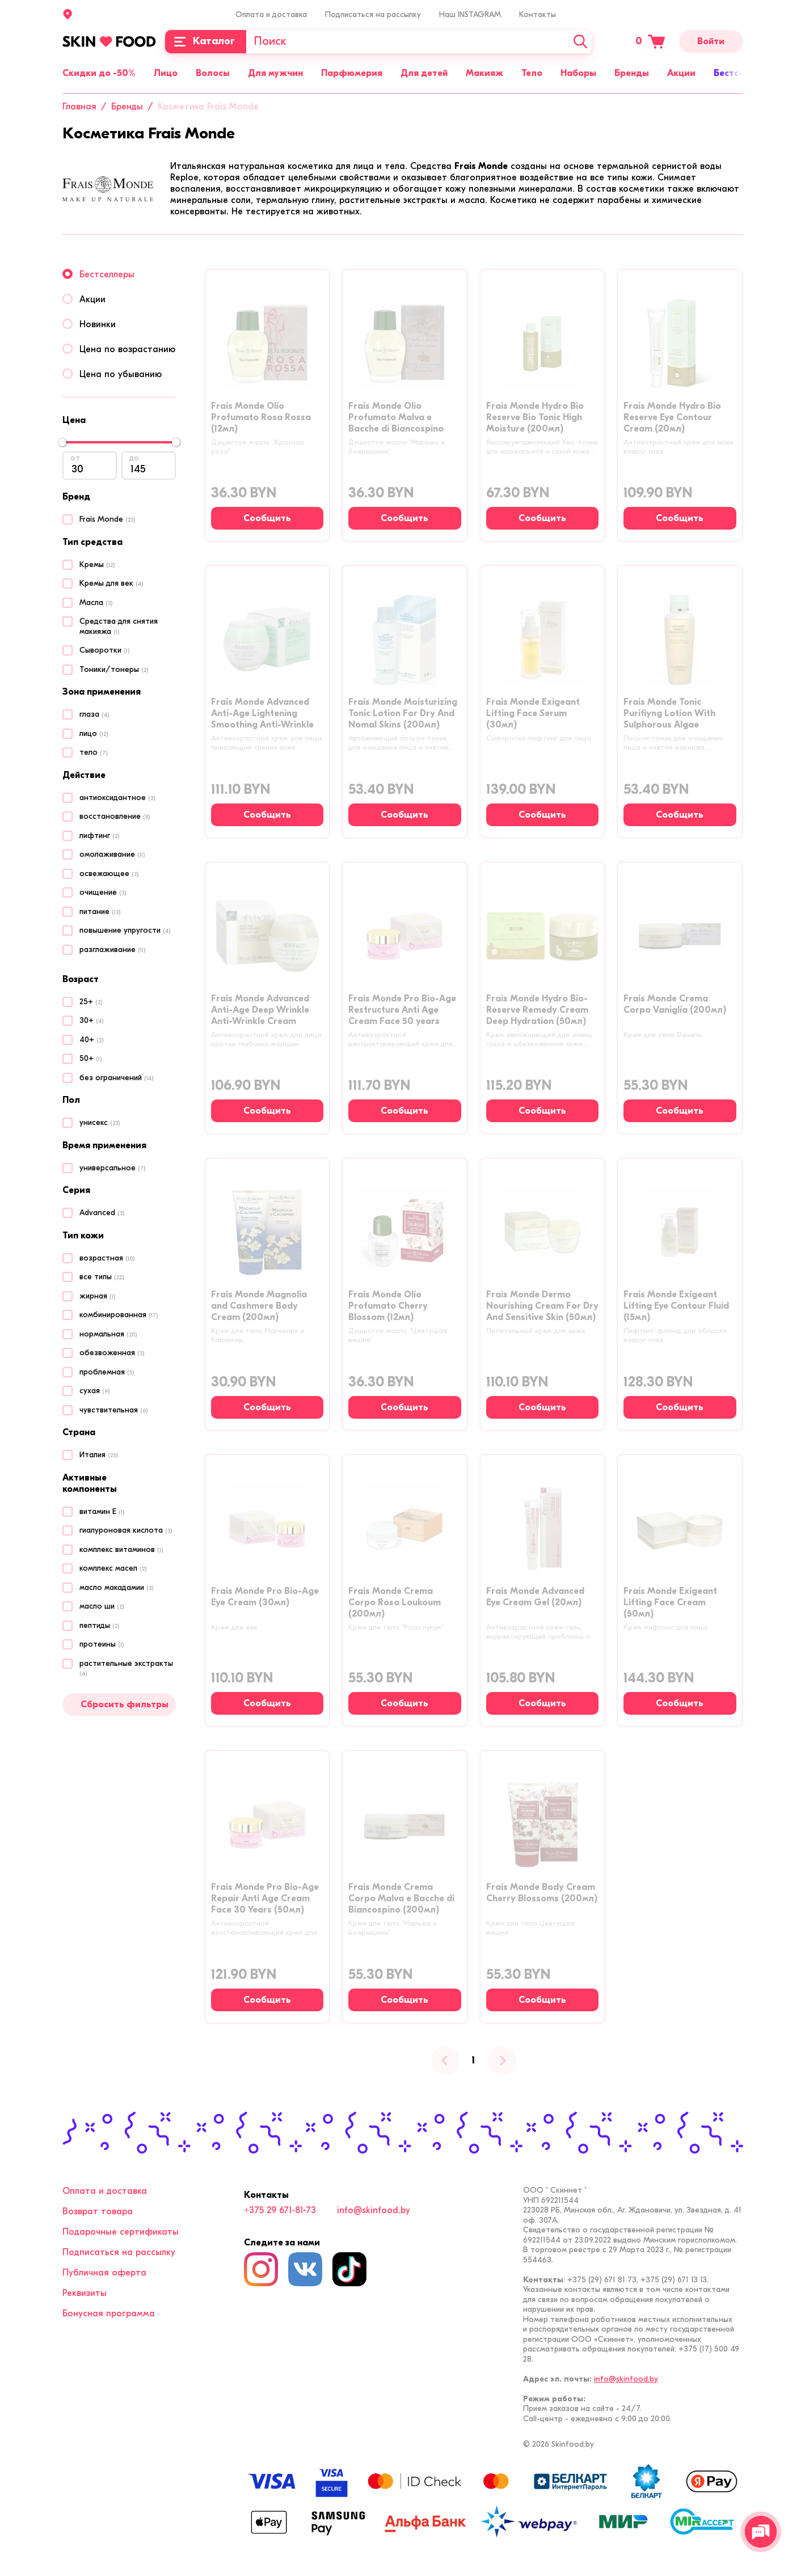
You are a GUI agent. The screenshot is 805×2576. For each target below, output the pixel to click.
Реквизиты (84, 2293)
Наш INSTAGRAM (470, 14)
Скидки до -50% (99, 73)
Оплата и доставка (271, 14)
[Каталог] (205, 41)
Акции (681, 73)
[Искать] (580, 41)
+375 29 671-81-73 (280, 2210)
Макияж (484, 73)
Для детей (424, 73)
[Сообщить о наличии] (267, 518)
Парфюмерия (351, 73)
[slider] (62, 442)
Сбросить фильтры (124, 1704)
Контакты (537, 14)
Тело (531, 73)
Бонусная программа (108, 2313)
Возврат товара (97, 2211)
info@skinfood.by (373, 2210)
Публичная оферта (104, 2273)
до (134, 458)
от (75, 458)
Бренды (631, 73)
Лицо (166, 73)
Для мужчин (275, 73)
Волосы (213, 73)
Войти (710, 41)
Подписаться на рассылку (373, 14)
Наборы (578, 73)
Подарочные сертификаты (120, 2232)
